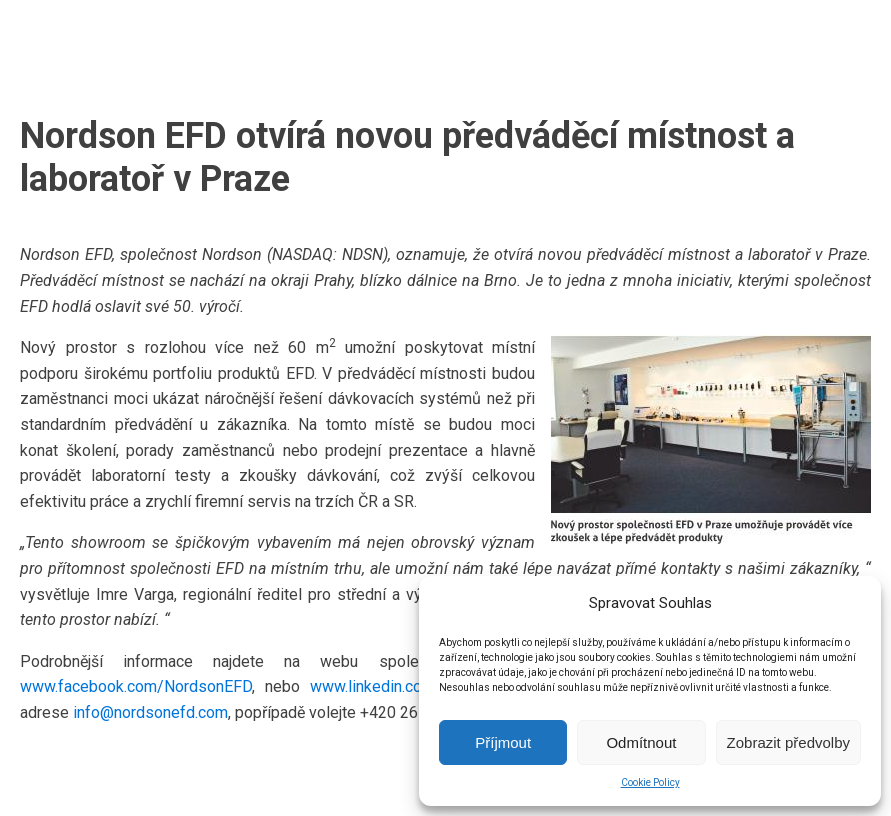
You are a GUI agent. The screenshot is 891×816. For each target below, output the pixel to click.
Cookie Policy (650, 782)
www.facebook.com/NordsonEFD (136, 686)
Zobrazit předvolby (788, 742)
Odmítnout (641, 742)
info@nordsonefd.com (150, 712)
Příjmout (503, 742)
